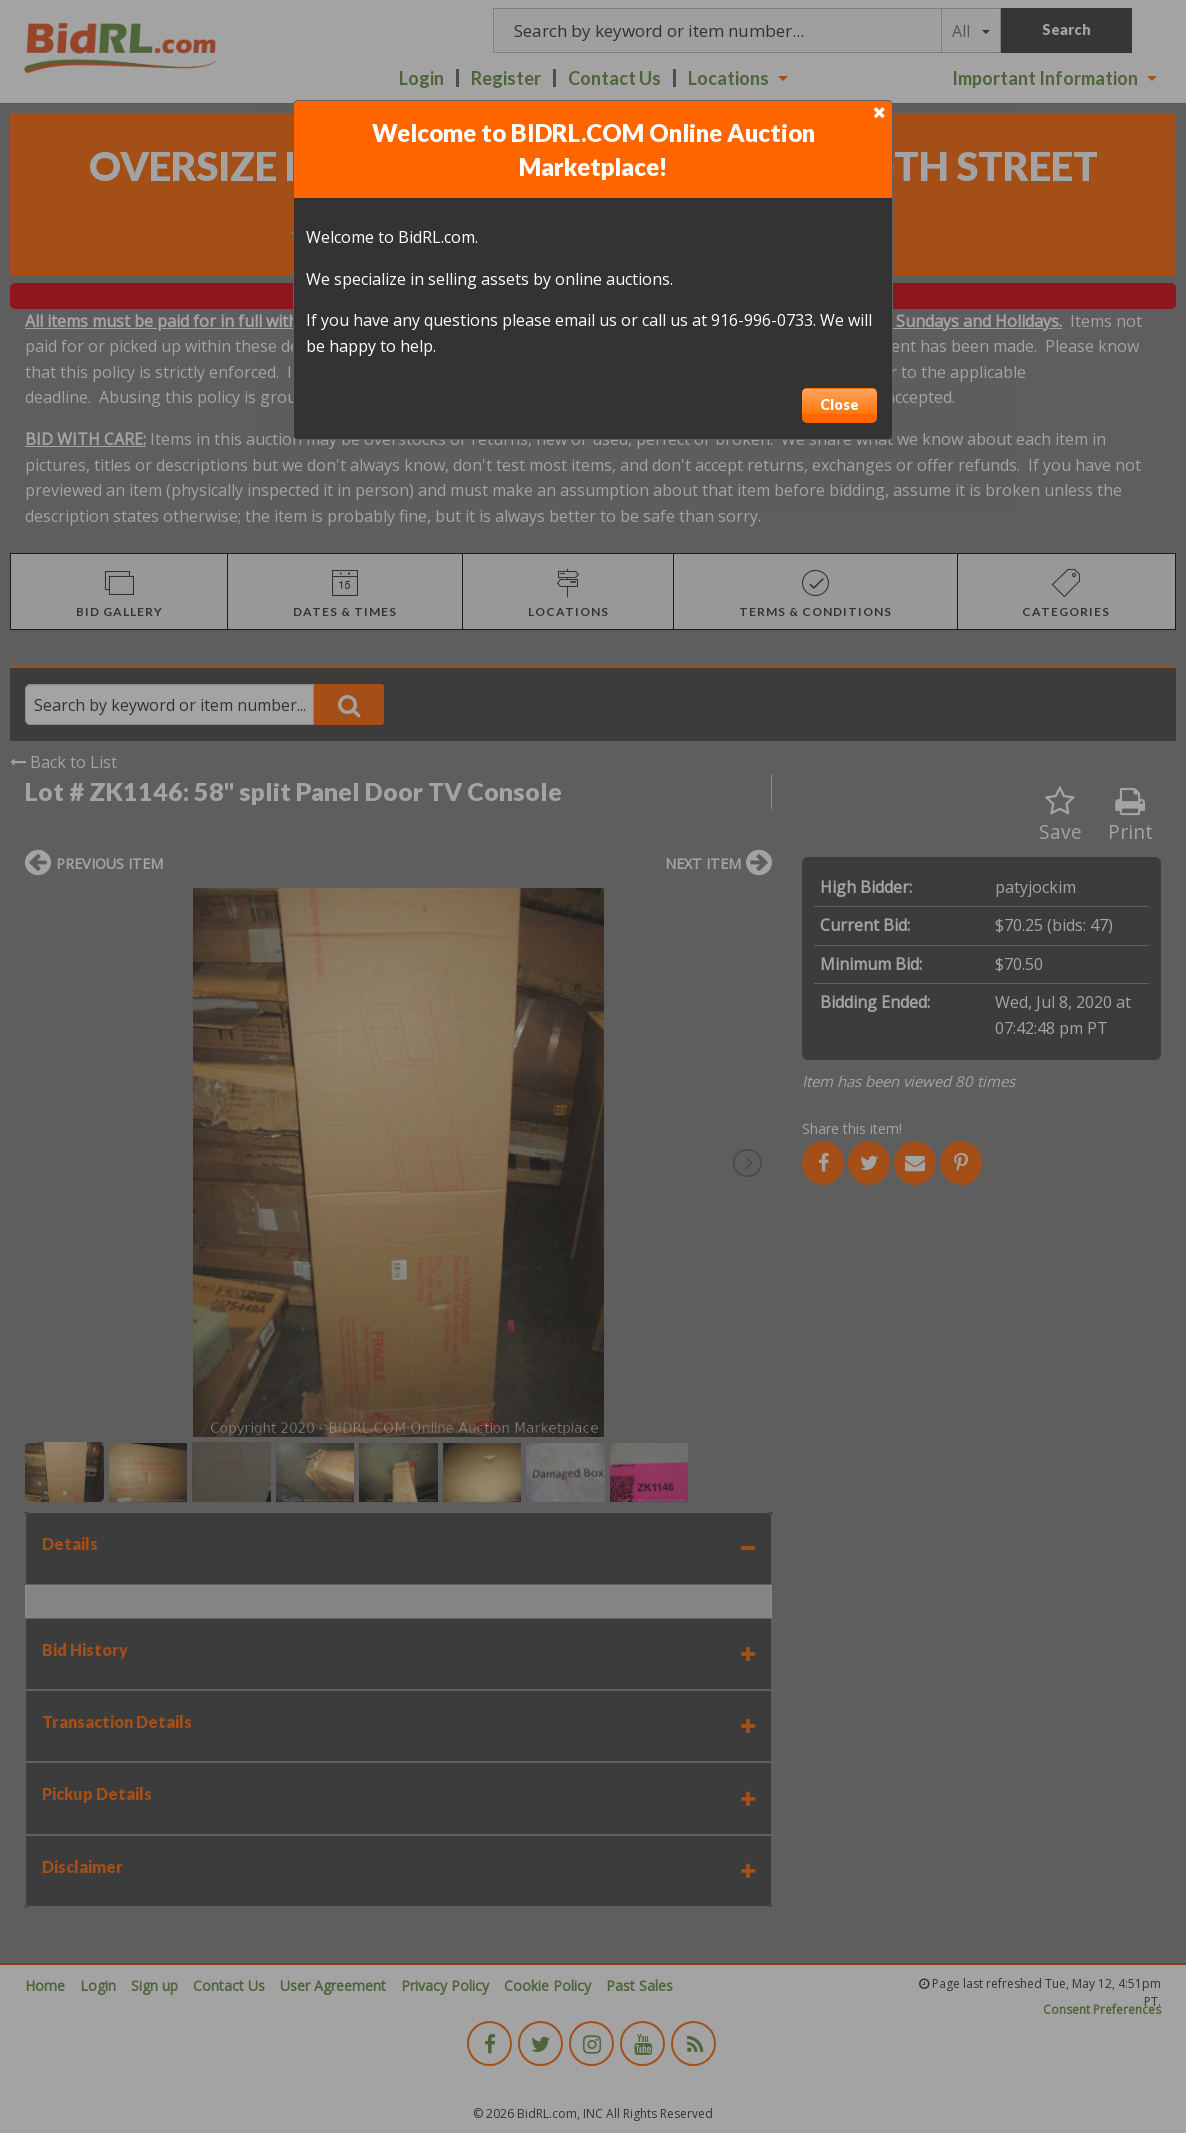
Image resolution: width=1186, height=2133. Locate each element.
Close (839, 404)
